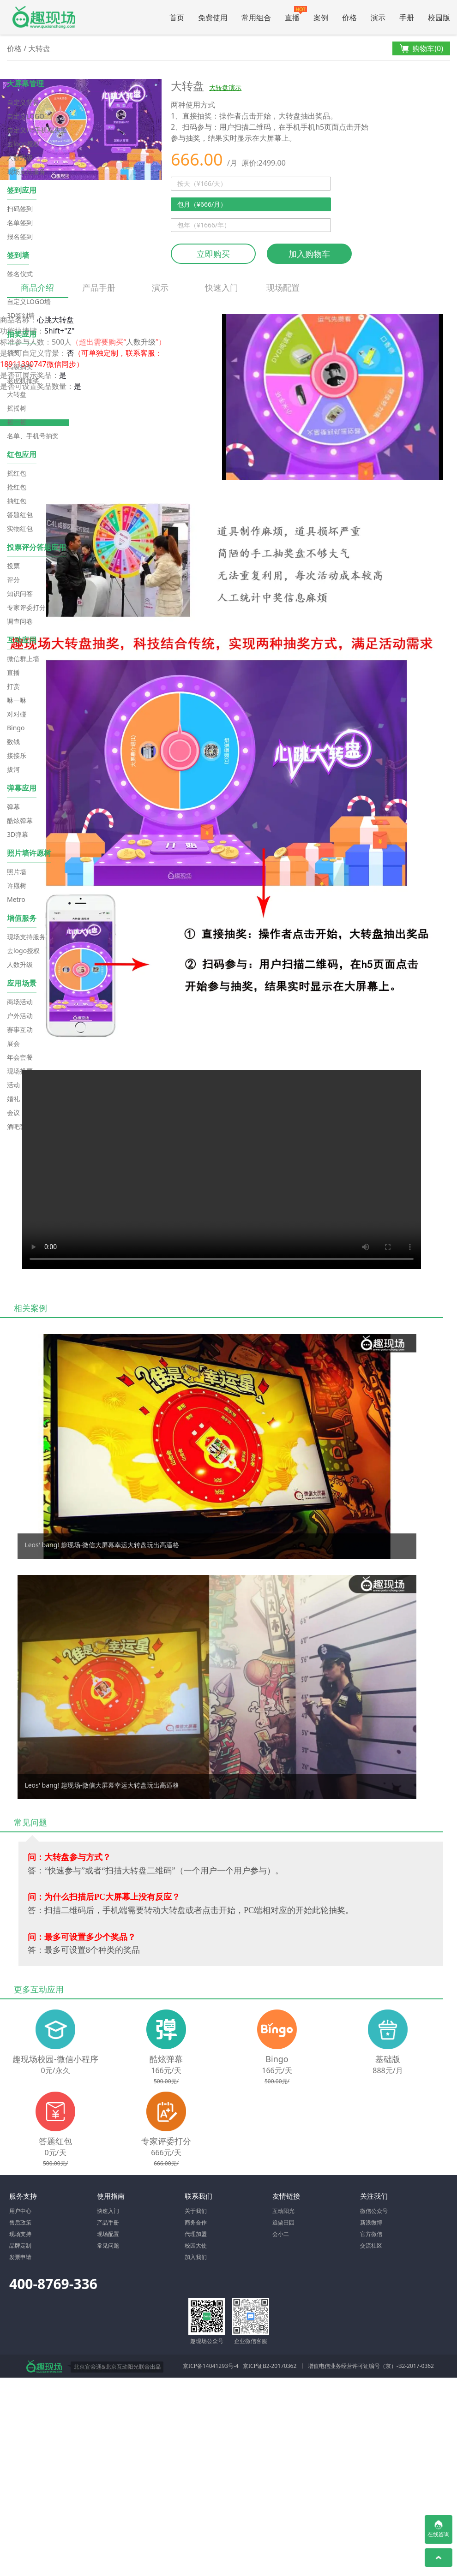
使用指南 (111, 2195)
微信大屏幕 (43, 17)
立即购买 (213, 253)
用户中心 (20, 2211)
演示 (378, 17)
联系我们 (198, 2195)
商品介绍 (37, 290)
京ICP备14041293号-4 (211, 2366)
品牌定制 (20, 2245)
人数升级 (141, 342)
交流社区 (371, 2245)
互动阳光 (283, 2211)
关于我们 (196, 2211)
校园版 (439, 17)
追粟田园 (283, 2222)
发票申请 (20, 2257)
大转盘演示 (225, 87)
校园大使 (196, 2245)
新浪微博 (371, 2222)
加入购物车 (309, 253)
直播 (296, 14)
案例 (320, 17)
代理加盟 (196, 2234)
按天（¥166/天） (202, 183)
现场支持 (20, 2234)
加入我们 (196, 2257)
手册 (406, 17)
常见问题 (108, 2245)
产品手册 (98, 287)
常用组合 (256, 17)
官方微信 (371, 2234)
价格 (349, 17)
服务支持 (23, 2195)
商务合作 (196, 2222)
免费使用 (213, 17)
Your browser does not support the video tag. (221, 1169)
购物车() (421, 48)
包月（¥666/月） (202, 204)
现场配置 (283, 287)
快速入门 (221, 287)
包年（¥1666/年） (203, 225)
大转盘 (39, 48)
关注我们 (374, 2195)
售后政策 (20, 2222)
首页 (176, 17)
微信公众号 (374, 2211)
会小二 (280, 2234)
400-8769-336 (53, 2283)
